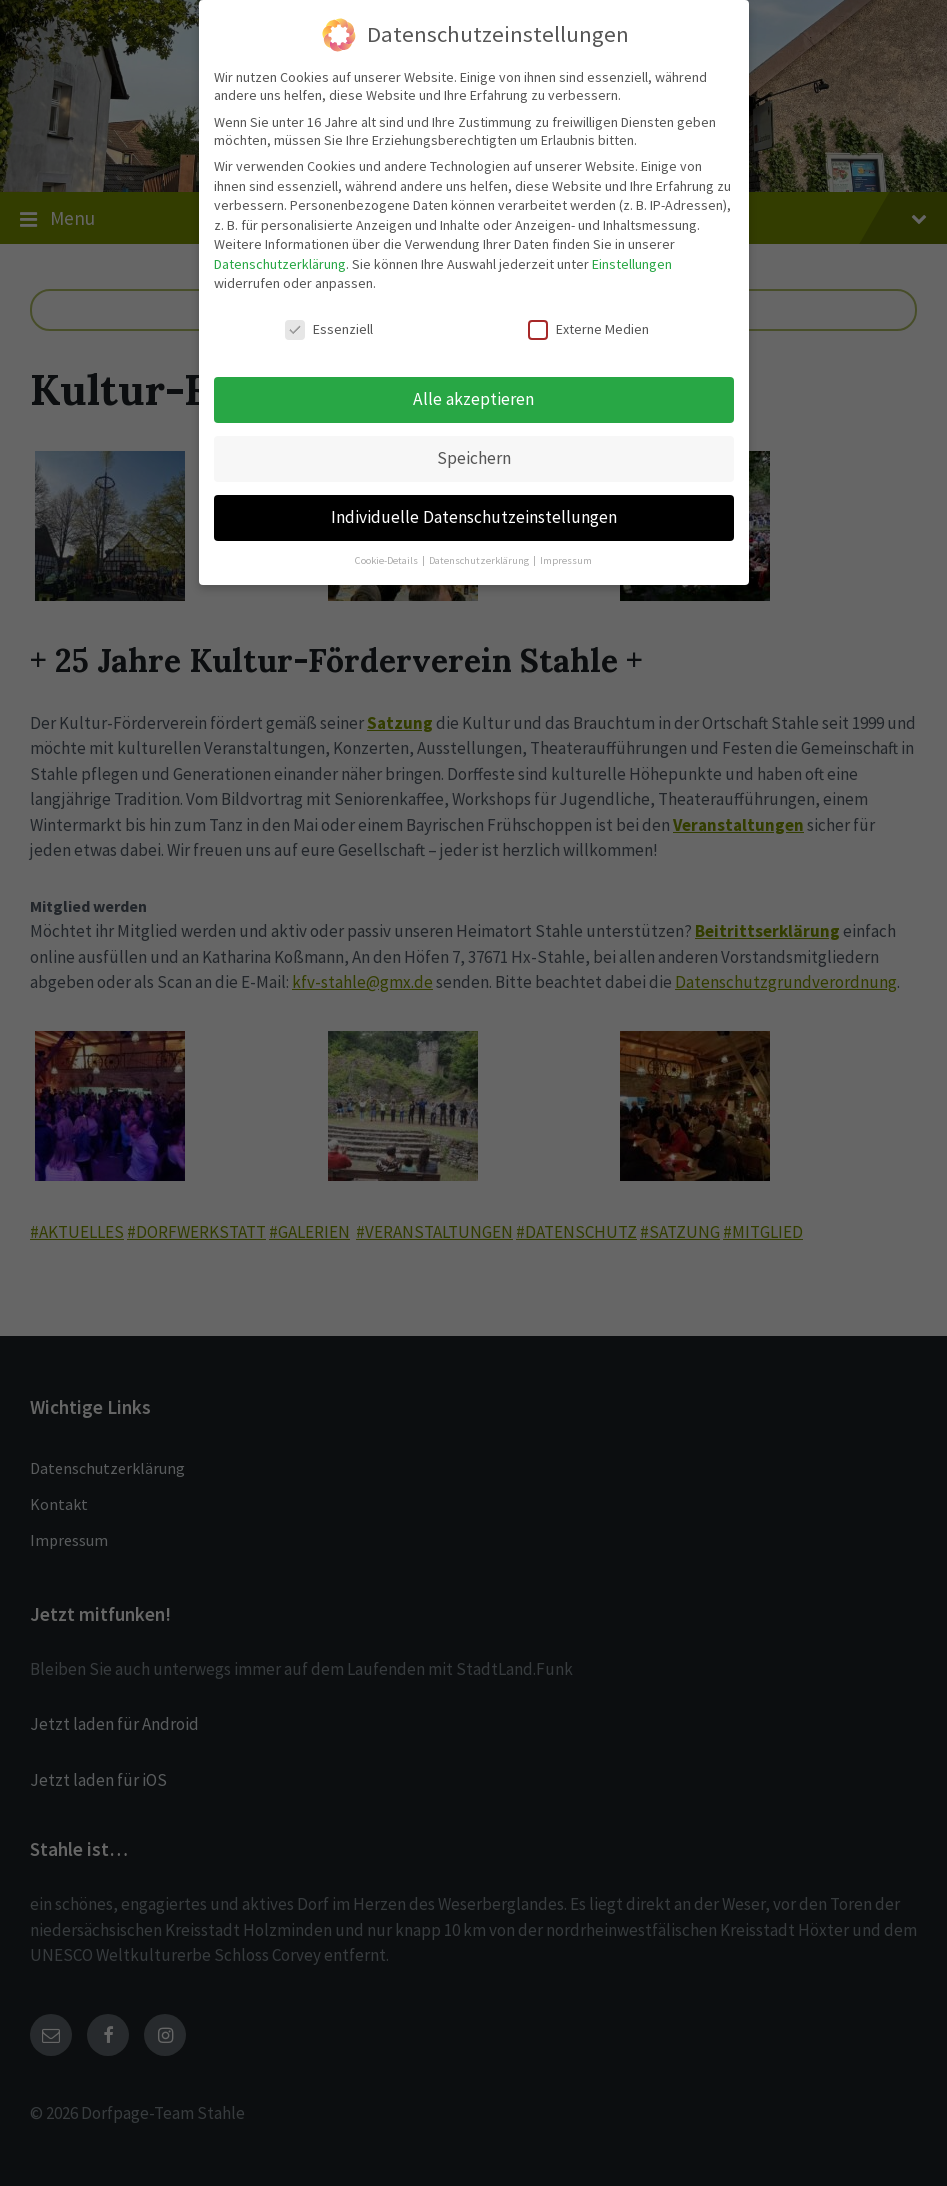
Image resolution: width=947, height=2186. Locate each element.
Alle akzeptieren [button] (473, 389)
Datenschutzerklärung (280, 254)
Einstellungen (632, 254)
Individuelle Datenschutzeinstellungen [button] (474, 507)
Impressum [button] (566, 550)
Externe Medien (588, 320)
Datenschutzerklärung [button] (480, 550)
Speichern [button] (474, 448)
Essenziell (329, 320)
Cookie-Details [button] (387, 550)
